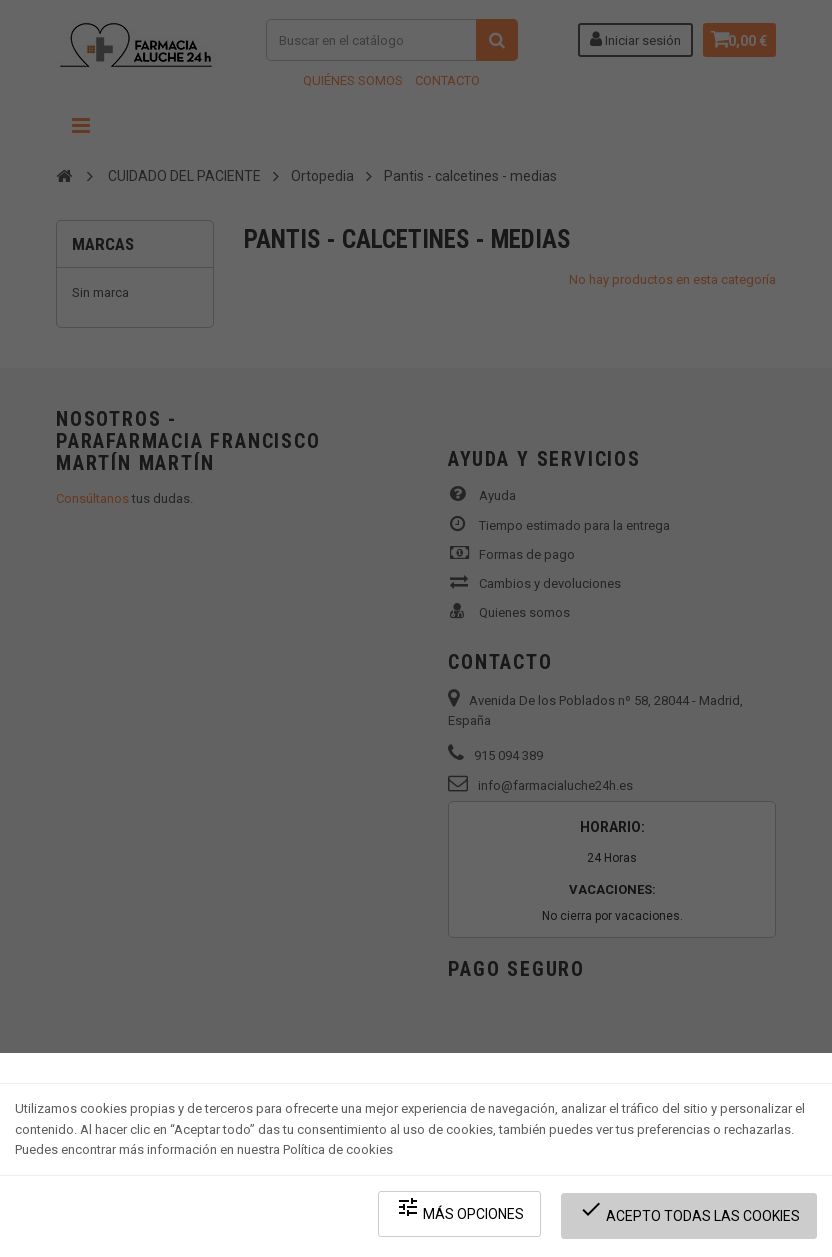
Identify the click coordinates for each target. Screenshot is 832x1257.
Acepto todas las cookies (693, 1217)
